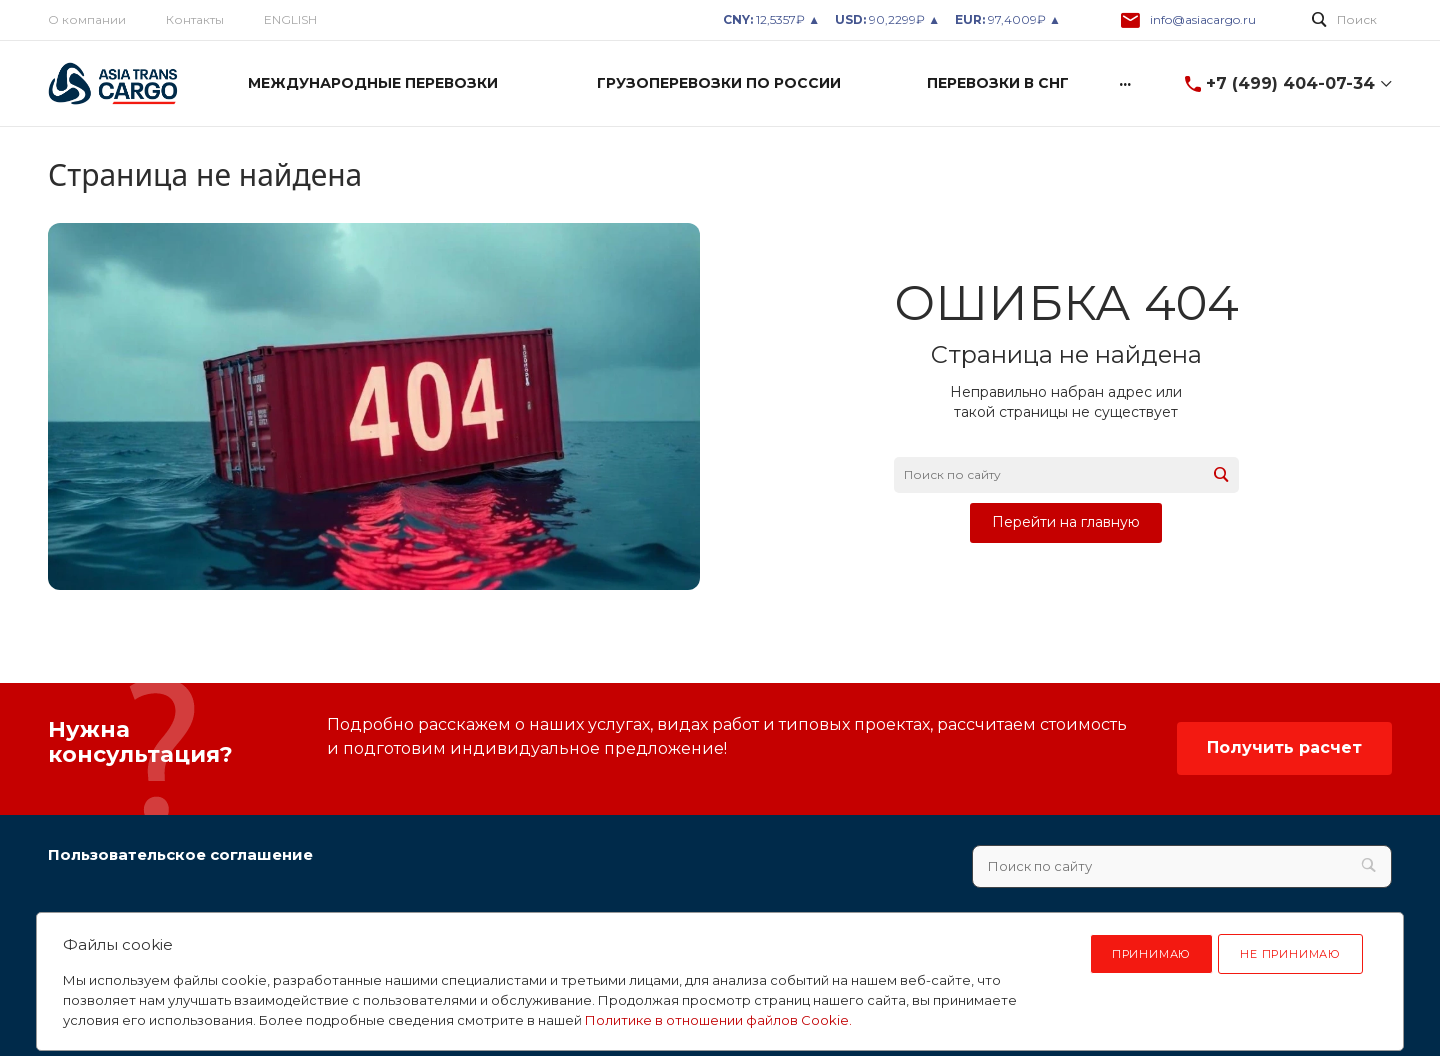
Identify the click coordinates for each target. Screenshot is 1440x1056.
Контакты (195, 19)
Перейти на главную (1066, 522)
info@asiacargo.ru (1203, 19)
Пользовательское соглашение (180, 854)
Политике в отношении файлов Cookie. (718, 1020)
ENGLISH (290, 19)
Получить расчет (1284, 747)
